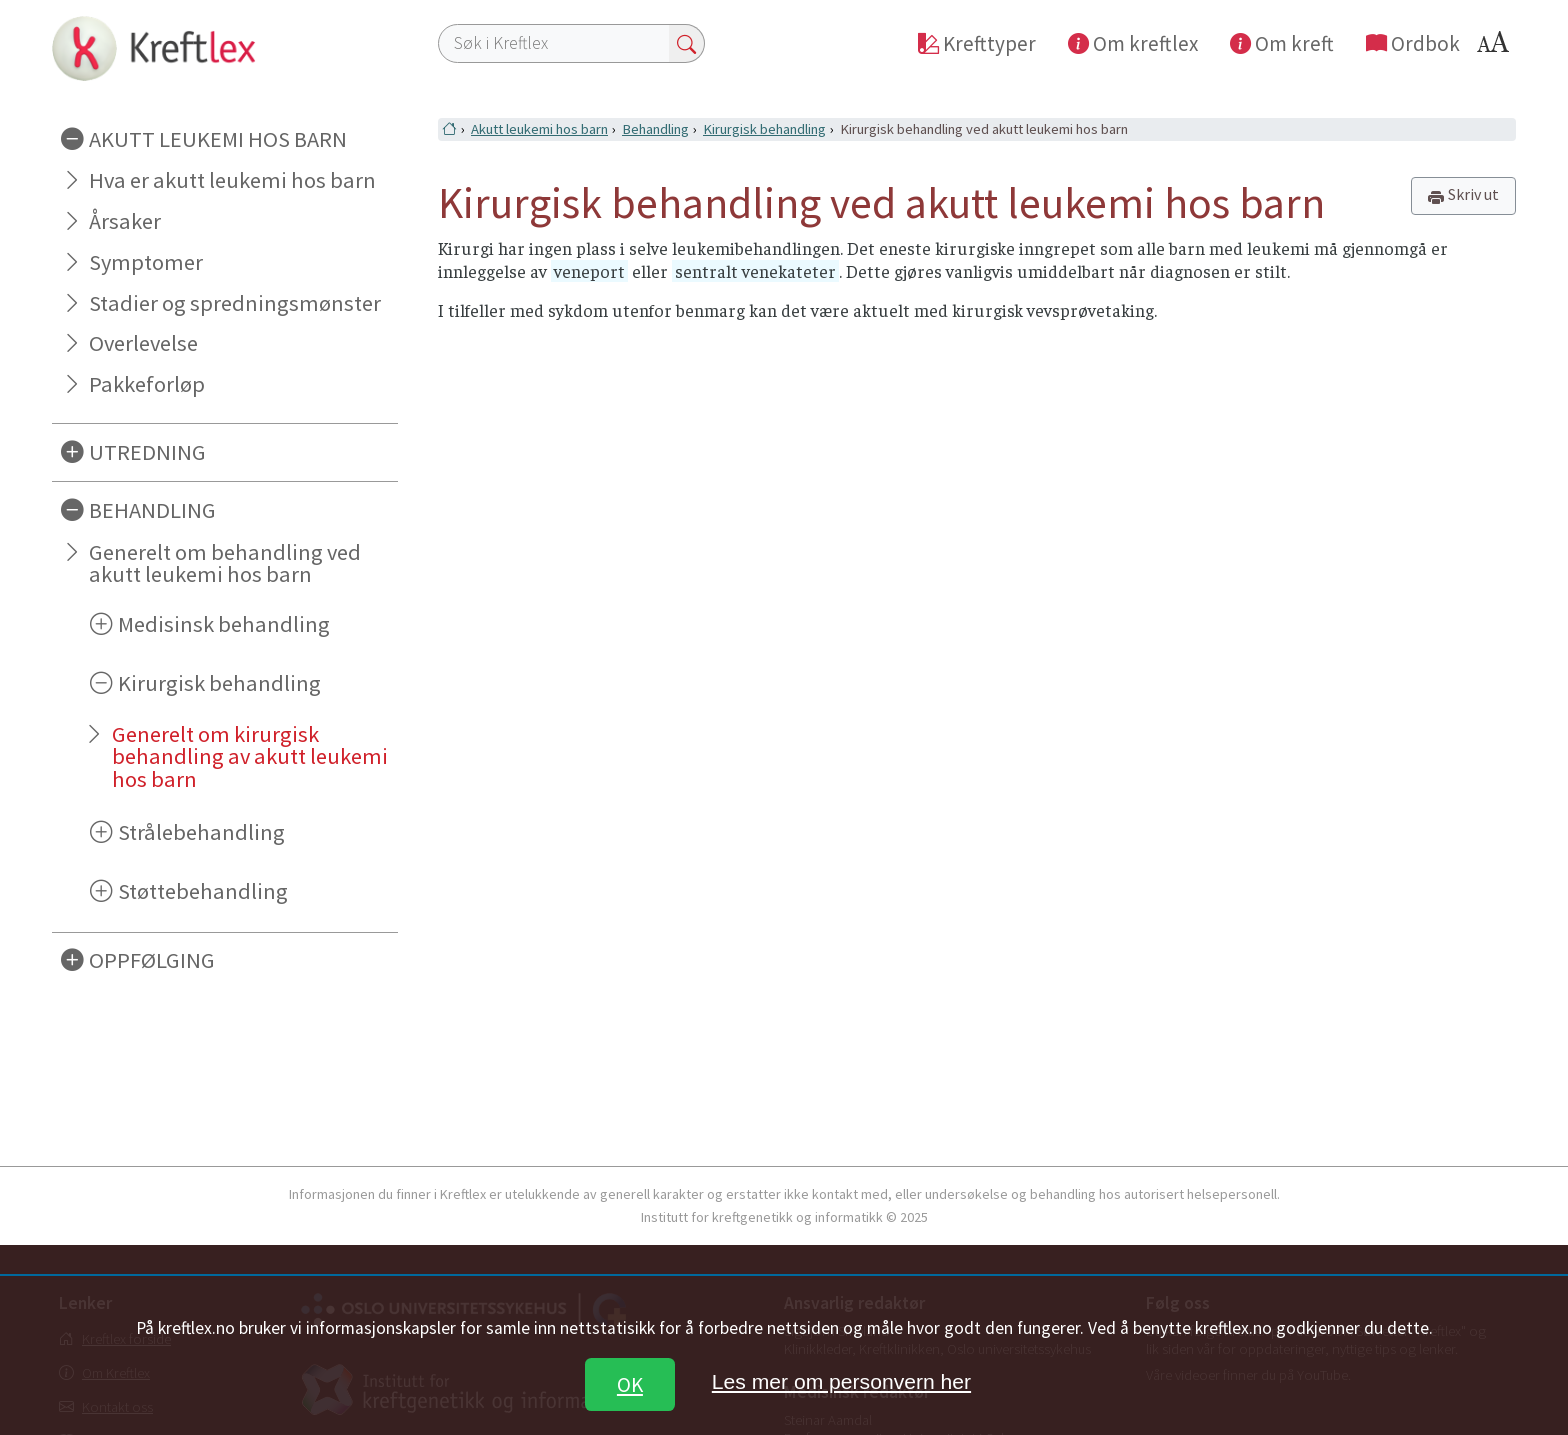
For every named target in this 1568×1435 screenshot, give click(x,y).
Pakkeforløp (147, 384)
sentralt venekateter (755, 271)
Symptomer (146, 262)
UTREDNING (147, 452)
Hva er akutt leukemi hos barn (232, 180)
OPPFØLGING (152, 960)
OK (630, 1384)
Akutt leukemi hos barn (539, 129)
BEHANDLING (152, 510)
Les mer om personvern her (841, 1381)
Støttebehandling (203, 891)
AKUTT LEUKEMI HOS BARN (218, 139)
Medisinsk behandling (224, 624)
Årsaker (125, 221)
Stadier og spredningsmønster (235, 303)
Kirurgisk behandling (219, 683)
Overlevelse (143, 343)
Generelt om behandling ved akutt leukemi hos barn (225, 563)
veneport (589, 271)
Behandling (655, 129)
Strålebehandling (201, 832)
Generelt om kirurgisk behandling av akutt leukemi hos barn (250, 757)
